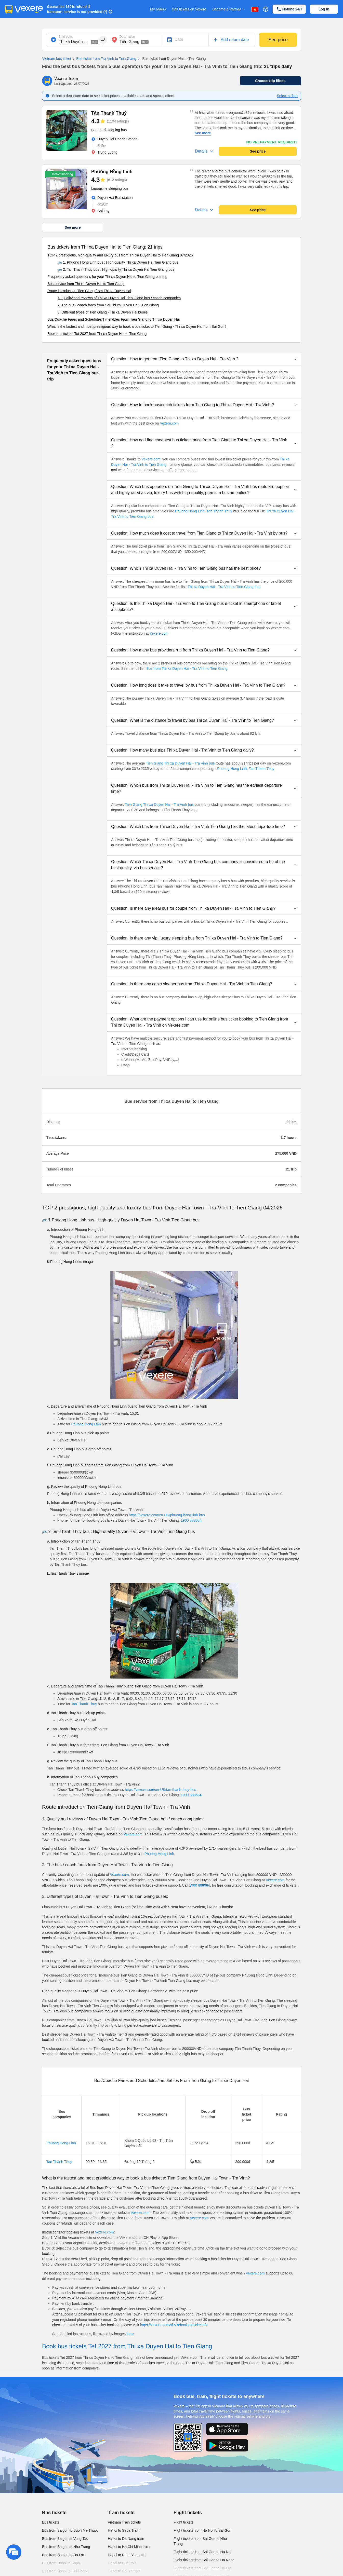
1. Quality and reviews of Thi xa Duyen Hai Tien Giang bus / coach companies (119, 298)
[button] (204, 359)
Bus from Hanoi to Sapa (61, 2563)
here (130, 2334)
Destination (127, 36)
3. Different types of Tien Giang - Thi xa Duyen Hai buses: (103, 312)
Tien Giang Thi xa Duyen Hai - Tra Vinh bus (180, 763)
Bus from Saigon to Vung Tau (65, 2539)
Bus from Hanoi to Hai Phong (65, 2571)
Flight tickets (188, 2512)
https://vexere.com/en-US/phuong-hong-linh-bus (167, 1515)
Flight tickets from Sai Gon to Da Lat (202, 2568)
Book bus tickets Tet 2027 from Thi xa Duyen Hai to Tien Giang (97, 334)
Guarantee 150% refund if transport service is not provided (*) (77, 9)
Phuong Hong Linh (86, 1424)
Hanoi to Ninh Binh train (127, 2555)
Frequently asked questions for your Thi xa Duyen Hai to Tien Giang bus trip (107, 277)
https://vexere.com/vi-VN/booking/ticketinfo (174, 2325)
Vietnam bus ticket (56, 59)
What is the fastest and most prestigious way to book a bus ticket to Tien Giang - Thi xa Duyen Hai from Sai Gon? (136, 326)
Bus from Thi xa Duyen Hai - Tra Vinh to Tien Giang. (188, 668)
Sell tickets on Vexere (189, 9)
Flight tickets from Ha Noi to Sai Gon (202, 2530)
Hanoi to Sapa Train (123, 2530)
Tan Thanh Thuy (220, 511)
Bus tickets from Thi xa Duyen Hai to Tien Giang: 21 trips (105, 247)
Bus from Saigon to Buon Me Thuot (70, 2530)
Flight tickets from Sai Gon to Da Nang (204, 2560)
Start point (66, 36)
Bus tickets (54, 2512)
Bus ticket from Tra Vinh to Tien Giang (103, 58)
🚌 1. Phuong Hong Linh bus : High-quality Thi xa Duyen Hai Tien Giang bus (118, 262)
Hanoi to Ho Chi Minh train (129, 2547)
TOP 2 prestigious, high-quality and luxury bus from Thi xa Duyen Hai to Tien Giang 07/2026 (120, 255)
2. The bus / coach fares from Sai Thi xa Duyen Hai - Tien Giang (108, 305)
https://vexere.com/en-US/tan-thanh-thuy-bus (160, 1790)
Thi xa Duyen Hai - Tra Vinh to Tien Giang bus (224, 587)
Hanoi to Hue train (122, 2563)
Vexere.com (169, 423)
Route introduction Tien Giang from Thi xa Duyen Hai (89, 291)
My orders (158, 9)
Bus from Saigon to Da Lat (63, 2555)
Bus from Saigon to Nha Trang (66, 2547)
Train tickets (121, 2512)
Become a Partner (228, 9)
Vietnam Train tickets (124, 2522)
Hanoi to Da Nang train (126, 2539)
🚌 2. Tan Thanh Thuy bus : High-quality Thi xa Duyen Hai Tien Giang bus (116, 269)
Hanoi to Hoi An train (124, 2571)
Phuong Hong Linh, (190, 511)
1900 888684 (191, 1520)
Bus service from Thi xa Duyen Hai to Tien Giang (85, 284)
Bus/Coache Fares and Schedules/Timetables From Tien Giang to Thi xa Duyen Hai (113, 319)
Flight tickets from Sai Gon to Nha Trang (200, 2541)
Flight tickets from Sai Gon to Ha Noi (202, 2552)
